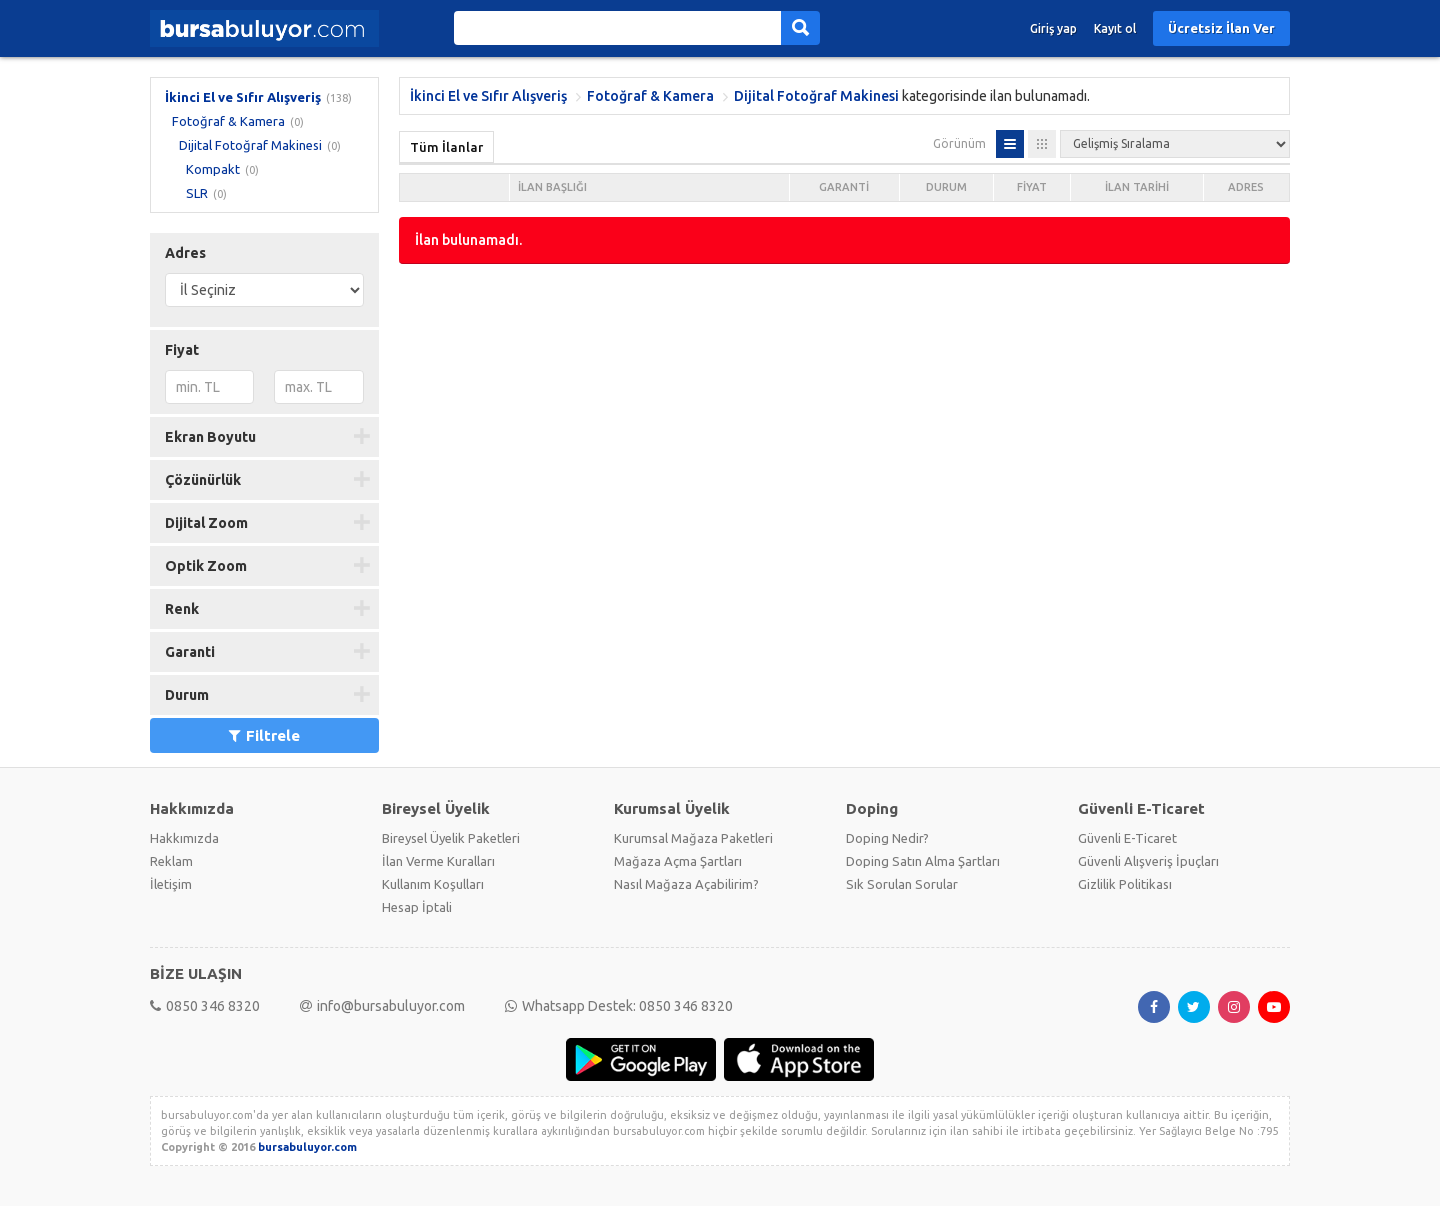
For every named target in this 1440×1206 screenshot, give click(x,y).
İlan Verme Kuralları (438, 861)
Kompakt (213, 169)
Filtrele (264, 735)
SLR (197, 193)
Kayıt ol (1115, 28)
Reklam (171, 861)
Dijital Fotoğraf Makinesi (250, 145)
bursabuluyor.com (307, 1147)
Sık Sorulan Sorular (902, 884)
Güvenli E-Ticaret (1127, 838)
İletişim (171, 884)
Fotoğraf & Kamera (228, 121)
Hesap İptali (417, 907)
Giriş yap (1053, 28)
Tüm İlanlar (446, 147)
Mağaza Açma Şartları (678, 861)
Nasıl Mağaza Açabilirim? (686, 884)
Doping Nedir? (887, 838)
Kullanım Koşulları (433, 884)
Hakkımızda (184, 838)
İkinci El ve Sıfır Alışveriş (243, 97)
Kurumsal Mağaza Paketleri (693, 838)
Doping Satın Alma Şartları (923, 861)
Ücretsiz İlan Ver (1221, 28)
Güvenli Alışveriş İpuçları (1148, 861)
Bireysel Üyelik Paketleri (451, 838)
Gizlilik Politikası (1125, 884)
